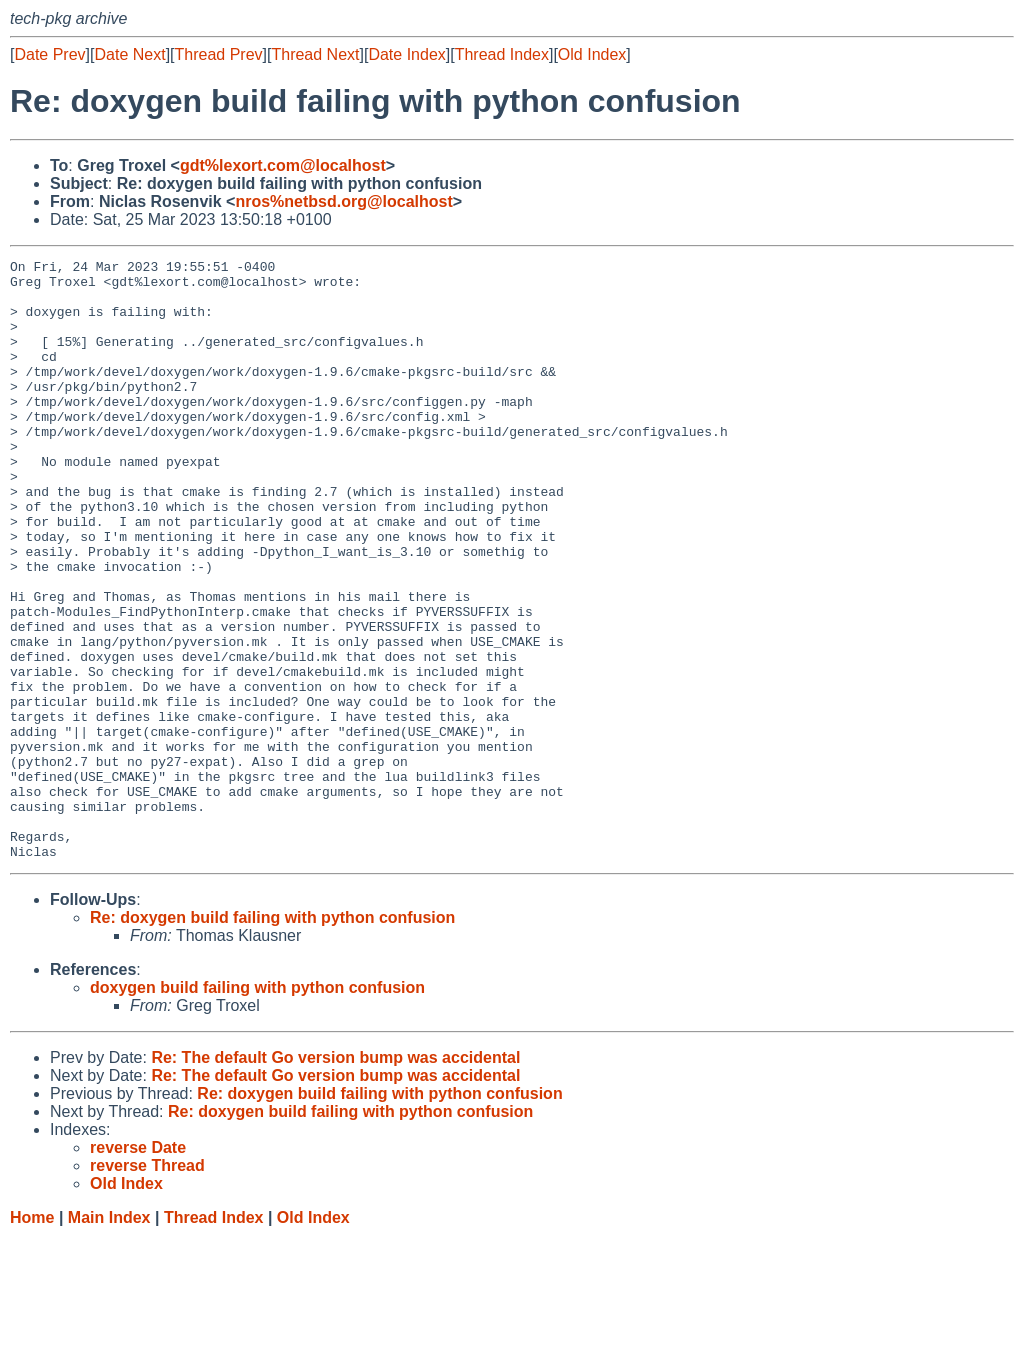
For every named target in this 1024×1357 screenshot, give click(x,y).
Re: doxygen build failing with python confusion (272, 1037)
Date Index (406, 54)
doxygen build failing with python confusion (257, 1107)
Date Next (129, 54)
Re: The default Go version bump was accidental (335, 1177)
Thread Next (315, 54)
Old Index (592, 54)
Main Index (109, 1337)
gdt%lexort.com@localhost (283, 165)
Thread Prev (219, 54)
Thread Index (502, 54)
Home (32, 1337)
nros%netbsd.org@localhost (343, 201)
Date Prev (49, 54)
